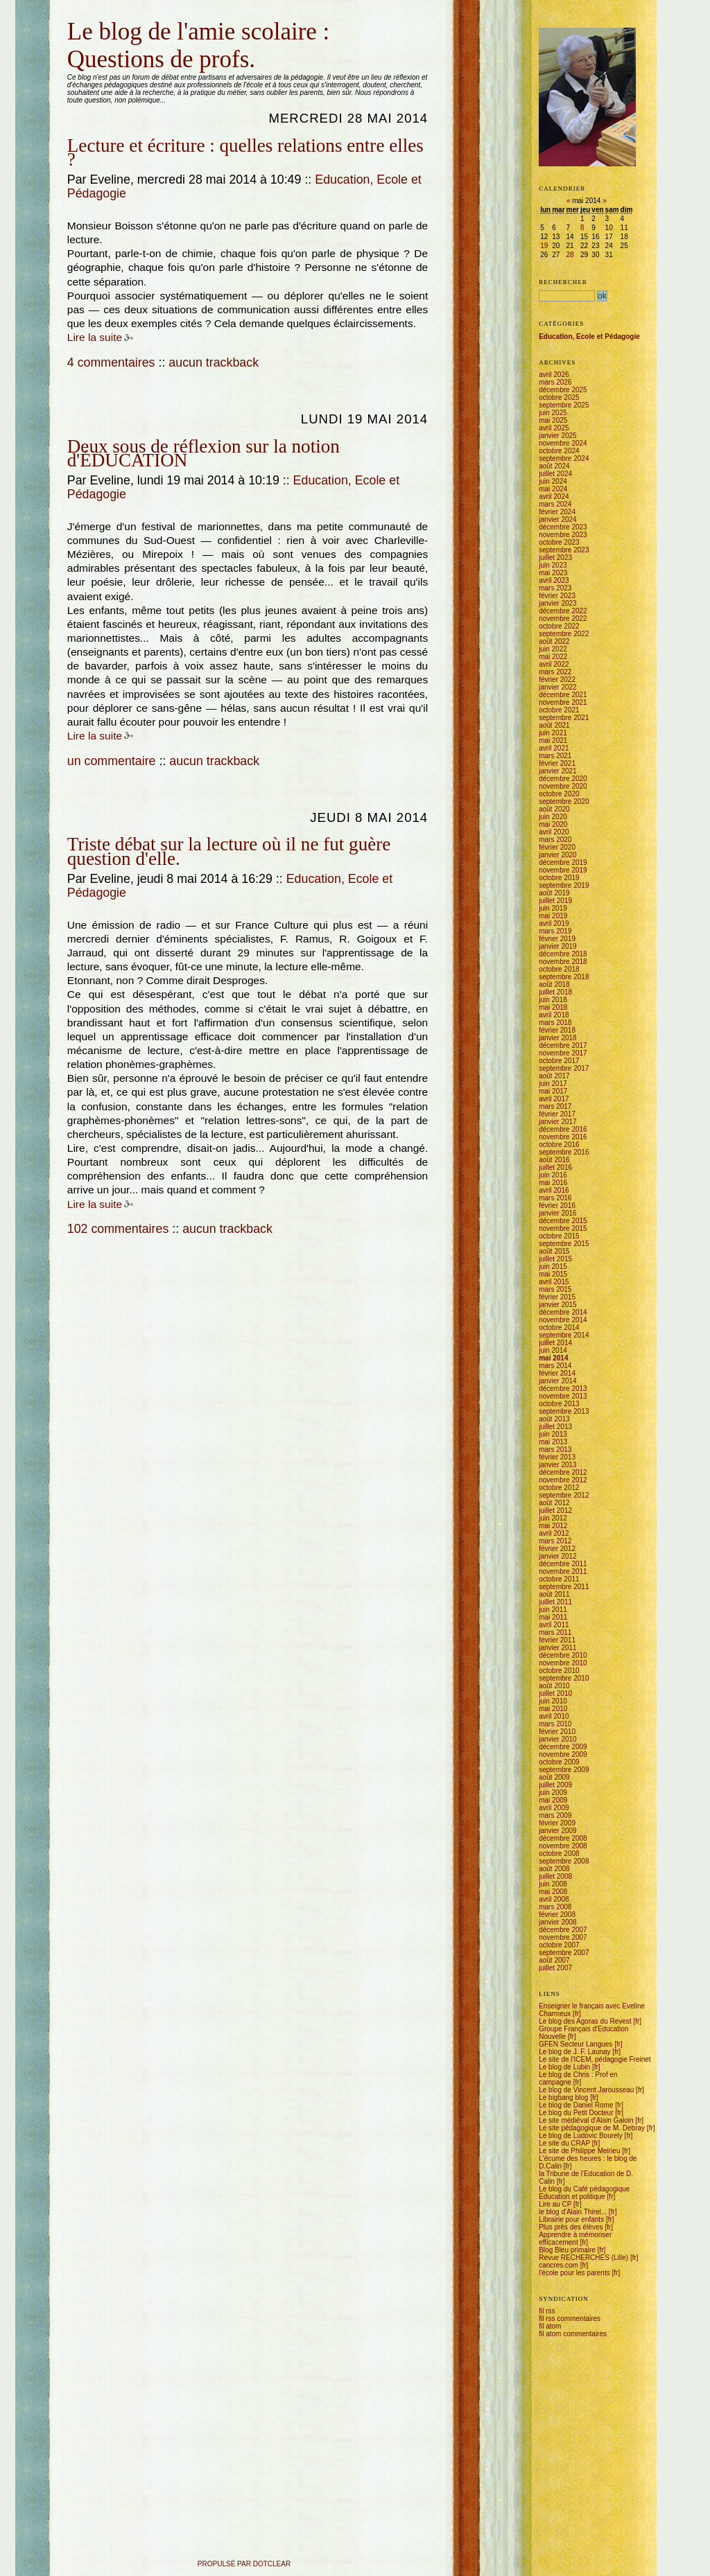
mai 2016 (553, 1182)
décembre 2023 (563, 527)
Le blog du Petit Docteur (576, 2113)
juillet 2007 (555, 1968)
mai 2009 (553, 1800)
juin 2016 (553, 1175)
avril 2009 (554, 1808)
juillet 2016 (555, 1167)
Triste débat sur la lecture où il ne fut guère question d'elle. (229, 851)
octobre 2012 (559, 1487)
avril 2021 (554, 748)
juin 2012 (553, 1518)
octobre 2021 (559, 710)
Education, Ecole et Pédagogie (589, 336)
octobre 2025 (559, 397)
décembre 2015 (563, 1221)
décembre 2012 (563, 1472)
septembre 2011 (564, 1587)
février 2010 (557, 1731)
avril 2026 (554, 374)
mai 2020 (553, 824)
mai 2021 (553, 740)
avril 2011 (554, 1625)
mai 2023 (553, 573)
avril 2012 (554, 1533)
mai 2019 (553, 916)
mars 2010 (555, 1724)
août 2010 (554, 1686)
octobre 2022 (559, 626)
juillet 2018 (555, 992)
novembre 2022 (563, 618)
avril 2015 (554, 1282)
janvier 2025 (557, 435)
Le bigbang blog (563, 2097)
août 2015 (554, 1251)
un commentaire (111, 761)
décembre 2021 (563, 695)
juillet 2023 (555, 557)
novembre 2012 (563, 1480)
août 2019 (554, 893)
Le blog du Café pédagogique (584, 2189)
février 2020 (557, 847)
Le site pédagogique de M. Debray (592, 2128)
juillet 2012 (555, 1510)
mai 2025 (553, 420)
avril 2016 (554, 1190)
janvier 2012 (557, 1556)
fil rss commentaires (569, 2318)
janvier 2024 (557, 519)
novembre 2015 (563, 1228)
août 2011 (554, 1594)
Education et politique (572, 2196)
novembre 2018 (563, 961)
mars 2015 (555, 1289)
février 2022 (557, 679)
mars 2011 (555, 1632)
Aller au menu (99, 16)
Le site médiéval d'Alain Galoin (586, 2120)
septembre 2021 (564, 717)
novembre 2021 (563, 702)
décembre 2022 (563, 611)
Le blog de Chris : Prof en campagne (578, 2078)
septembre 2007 (564, 1952)
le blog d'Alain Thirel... (573, 2212)
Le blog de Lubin (564, 2067)
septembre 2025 (564, 405)
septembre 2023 (564, 550)
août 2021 (554, 725)
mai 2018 (553, 1007)
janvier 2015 (557, 1304)
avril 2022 (554, 664)
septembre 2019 (564, 885)
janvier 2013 (557, 1465)
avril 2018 (554, 1015)
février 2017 (557, 1114)
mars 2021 (555, 756)
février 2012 (557, 1548)
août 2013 (554, 1419)
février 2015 (557, 1297)
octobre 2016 (559, 1144)
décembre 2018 (563, 954)
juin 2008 (553, 1884)
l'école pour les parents (574, 2273)
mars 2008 (555, 1907)
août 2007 (554, 1960)
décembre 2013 (563, 1388)
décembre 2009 (563, 1747)
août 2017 (554, 1076)
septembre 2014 (564, 1335)
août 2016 (554, 1160)
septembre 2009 (564, 1769)
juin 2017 (553, 1083)
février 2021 (557, 763)
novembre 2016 (563, 1137)
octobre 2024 (559, 451)
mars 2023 (555, 588)
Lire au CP (555, 2204)
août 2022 (554, 641)
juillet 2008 (555, 1876)
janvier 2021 (557, 771)
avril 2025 (554, 428)
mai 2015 (553, 1274)
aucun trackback (213, 362)
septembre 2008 (564, 1861)
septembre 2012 (564, 1495)
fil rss (547, 2311)
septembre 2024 (564, 458)
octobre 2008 (559, 1853)
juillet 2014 (555, 1343)
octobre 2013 (559, 1404)
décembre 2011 (563, 1564)
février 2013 (557, 1457)
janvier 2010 (557, 1739)
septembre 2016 (564, 1152)
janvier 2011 (557, 1647)
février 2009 (557, 1823)
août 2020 (554, 809)
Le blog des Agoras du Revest (585, 2021)
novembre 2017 (563, 1053)
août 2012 (554, 1503)
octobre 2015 (559, 1236)
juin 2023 (553, 565)
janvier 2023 (557, 603)
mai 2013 (553, 1442)
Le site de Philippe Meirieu (579, 2151)
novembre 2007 (563, 1937)
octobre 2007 (559, 1945)
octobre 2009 (559, 1762)
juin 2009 (553, 1792)
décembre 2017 (563, 1045)
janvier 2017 (557, 1121)
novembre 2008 (563, 1846)
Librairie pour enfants (571, 2219)
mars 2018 (555, 1022)
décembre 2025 (563, 390)
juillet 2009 (555, 1785)
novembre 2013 (563, 1396)
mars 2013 (555, 1449)
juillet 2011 (555, 1602)
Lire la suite (94, 337)
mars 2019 (555, 931)
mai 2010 (553, 1708)
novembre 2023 (563, 534)
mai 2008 (553, 1891)
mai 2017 (553, 1091)
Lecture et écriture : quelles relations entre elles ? (245, 152)
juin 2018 (553, 1000)
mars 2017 (555, 1106)
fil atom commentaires (573, 2334)
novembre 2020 (563, 786)
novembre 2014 (563, 1320)
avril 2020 (554, 832)
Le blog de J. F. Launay (574, 2052)
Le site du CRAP (564, 2143)
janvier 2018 (557, 1038)
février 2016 (557, 1205)
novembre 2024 (563, 443)
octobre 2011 (559, 1579)
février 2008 (557, 1914)
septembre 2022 (564, 634)
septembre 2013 (564, 1411)
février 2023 (557, 595)
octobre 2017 (559, 1060)
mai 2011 (553, 1617)
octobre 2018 (559, 969)
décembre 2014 (563, 1312)
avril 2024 (554, 496)
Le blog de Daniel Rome (576, 2105)
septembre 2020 (564, 801)
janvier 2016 (557, 1213)
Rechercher (563, 282)
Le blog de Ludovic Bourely (581, 2135)
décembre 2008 (563, 1838)
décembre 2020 (563, 778)
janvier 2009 (557, 1830)
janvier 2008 (557, 1922)
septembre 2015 (564, 1243)
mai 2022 (553, 656)
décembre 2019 (563, 862)
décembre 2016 (563, 1129)
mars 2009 (555, 1815)
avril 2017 (554, 1099)
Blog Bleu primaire (567, 2250)
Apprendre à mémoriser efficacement (575, 2238)
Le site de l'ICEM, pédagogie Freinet (594, 2059)
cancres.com (558, 2265)
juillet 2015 (555, 1259)
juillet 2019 (555, 900)
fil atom (550, 2326)
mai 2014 (553, 1358)
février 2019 (557, 939)
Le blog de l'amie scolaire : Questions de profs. (198, 45)
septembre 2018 (564, 977)
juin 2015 (553, 1266)
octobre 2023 (559, 542)
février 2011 (557, 1640)
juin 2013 (553, 1434)
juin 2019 (553, 908)
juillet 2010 (555, 1693)
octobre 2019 (559, 878)
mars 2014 (555, 1365)
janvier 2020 (557, 855)
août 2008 (554, 1869)
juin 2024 (553, 481)
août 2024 (554, 466)
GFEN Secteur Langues (575, 2044)
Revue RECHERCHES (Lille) (583, 2257)
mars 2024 (555, 504)
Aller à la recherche (134, 16)
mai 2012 (553, 1526)
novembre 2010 (563, 1663)
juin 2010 (553, 1701)
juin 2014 (553, 1350)
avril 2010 (554, 1716)
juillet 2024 (555, 473)
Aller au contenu (68, 16)
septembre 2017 (564, 1068)
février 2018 (557, 1030)
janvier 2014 (557, 1381)
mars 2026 (555, 382)
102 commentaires (118, 1229)
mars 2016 (555, 1198)
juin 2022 (553, 649)
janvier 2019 (557, 946)
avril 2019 (554, 923)
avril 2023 (554, 580)
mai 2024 (553, 489)
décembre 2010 (563, 1655)
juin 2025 (553, 413)
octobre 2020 (559, 794)
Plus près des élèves (571, 2227)
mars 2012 (555, 1541)
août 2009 (554, 1777)
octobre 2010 (559, 1670)
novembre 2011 (563, 1571)
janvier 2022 (557, 687)
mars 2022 (555, 672)
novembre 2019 (563, 870)
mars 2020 (555, 839)
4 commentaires (111, 362)
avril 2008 (554, 1899)
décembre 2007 (563, 1930)
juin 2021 (553, 733)
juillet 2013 (555, 1426)
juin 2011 (553, 1609)
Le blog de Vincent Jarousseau (586, 2090)
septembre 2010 (564, 1678)
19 (544, 245)
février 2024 (557, 512)
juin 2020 (553, 817)
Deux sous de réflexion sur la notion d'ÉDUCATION (203, 453)
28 (570, 255)
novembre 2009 (563, 1754)
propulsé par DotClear (244, 2564)
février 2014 (557, 1373)
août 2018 (554, 984)
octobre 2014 (559, 1327)
